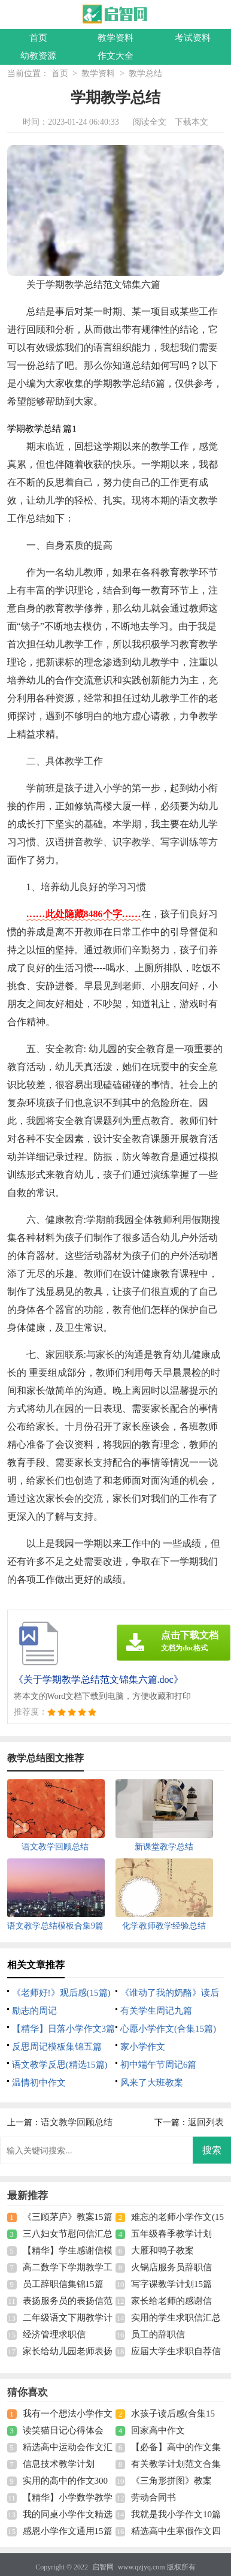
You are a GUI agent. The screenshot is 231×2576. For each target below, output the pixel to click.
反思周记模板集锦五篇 (57, 2046)
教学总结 (145, 73)
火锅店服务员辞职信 (171, 2267)
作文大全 (115, 56)
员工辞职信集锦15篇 (63, 2284)
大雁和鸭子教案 (162, 2250)
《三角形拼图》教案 (171, 2480)
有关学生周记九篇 (156, 2010)
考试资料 (193, 38)
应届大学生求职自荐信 (176, 2351)
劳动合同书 (153, 2497)
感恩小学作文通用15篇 (68, 2531)
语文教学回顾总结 (77, 2122)
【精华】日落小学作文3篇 (64, 2028)
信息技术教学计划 (59, 2464)
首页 (38, 38)
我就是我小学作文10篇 (176, 2514)
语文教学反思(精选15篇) (60, 2064)
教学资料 (115, 38)
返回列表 (206, 2122)
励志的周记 (34, 2010)
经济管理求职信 (54, 2334)
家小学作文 (142, 2046)
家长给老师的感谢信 (171, 2301)
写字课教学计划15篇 (171, 2284)
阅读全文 (149, 121)
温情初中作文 (39, 2082)
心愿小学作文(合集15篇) (168, 2028)
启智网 (103, 2567)
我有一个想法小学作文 (68, 2413)
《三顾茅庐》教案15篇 (68, 2217)
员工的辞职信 (158, 2334)
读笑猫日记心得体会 (63, 2430)
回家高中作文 (158, 2430)
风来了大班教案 (151, 2082)
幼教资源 (38, 56)
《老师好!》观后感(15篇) (61, 1992)
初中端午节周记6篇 (158, 2064)
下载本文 (191, 121)
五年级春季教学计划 (171, 2233)
